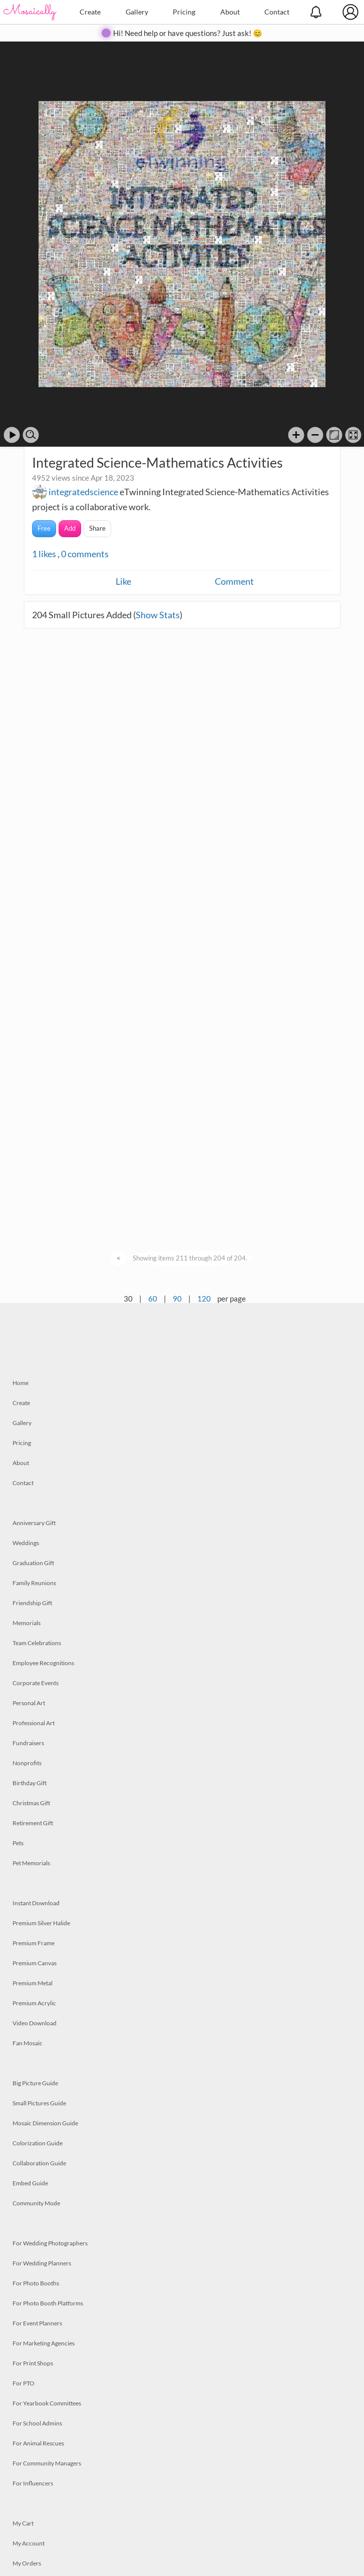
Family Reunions (34, 1583)
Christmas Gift (31, 1803)
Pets (18, 1843)
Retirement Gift (33, 1823)
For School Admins (37, 2423)
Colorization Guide (38, 2143)
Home (21, 1383)
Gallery (137, 12)
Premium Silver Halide (41, 1923)
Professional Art (34, 1723)
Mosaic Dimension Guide (45, 2123)
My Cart (23, 2523)
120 (204, 1298)
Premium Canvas (35, 1963)
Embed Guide (30, 2183)
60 (152, 1298)
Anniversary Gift (34, 1523)
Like (123, 581)
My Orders (27, 2563)
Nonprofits (27, 1763)
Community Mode (36, 2203)
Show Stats (158, 614)
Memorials (27, 1623)
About (230, 12)
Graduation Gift (33, 1563)
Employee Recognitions (43, 1663)
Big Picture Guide (35, 2083)
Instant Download (36, 1903)
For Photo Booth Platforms (48, 2303)
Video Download (35, 2023)
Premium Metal (33, 1983)
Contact (276, 12)
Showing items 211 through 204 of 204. (190, 1258)
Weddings (26, 1543)
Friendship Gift (32, 1603)
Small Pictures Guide (39, 2103)
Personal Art (29, 1703)
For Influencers (33, 2483)
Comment (234, 581)
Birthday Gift (30, 1783)
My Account (29, 2543)
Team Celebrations (37, 1643)
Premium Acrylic (34, 2003)
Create (90, 12)
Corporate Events (36, 1683)
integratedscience (83, 491)
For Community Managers (47, 2463)
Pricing (184, 12)
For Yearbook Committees (47, 2403)
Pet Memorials (31, 1863)
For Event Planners (37, 2323)
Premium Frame (34, 1943)
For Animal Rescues (38, 2443)
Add (70, 528)
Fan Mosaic (28, 2043)
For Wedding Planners (42, 2263)
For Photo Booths (36, 2283)
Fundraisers (28, 1743)
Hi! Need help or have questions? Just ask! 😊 (187, 33)
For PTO (24, 2383)
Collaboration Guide (39, 2163)
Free (44, 528)
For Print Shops (33, 2363)
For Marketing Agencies (44, 2343)
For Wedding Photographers (50, 2243)
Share (97, 528)
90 (177, 1298)
